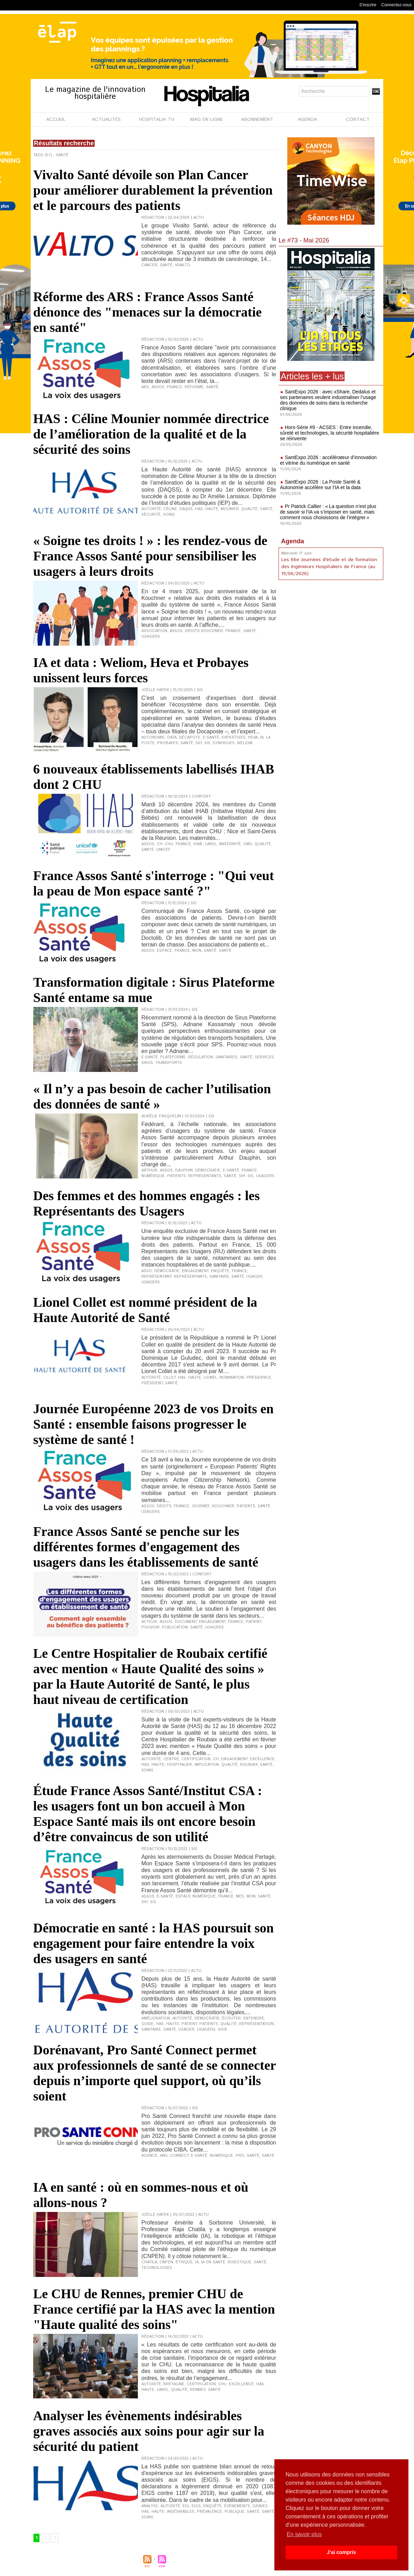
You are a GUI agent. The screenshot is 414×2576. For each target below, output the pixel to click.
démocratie (207, 1170)
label (211, 844)
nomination (232, 1377)
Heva (253, 737)
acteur (149, 1622)
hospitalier (179, 1765)
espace (164, 950)
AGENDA (307, 119)
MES (240, 1896)
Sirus (147, 1063)
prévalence (209, 2512)
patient (253, 1622)
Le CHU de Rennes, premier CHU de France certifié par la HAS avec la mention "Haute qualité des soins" (154, 2309)
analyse (149, 2506)
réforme (194, 387)
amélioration (155, 2018)
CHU (169, 844)
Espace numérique (196, 1896)
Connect (179, 2155)
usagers (150, 636)
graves (260, 2506)
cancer (149, 265)
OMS (247, 844)
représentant (156, 1276)
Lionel (210, 1377)
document (186, 1622)
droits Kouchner (204, 631)
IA (262, 737)
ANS (164, 2155)
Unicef (163, 849)
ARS (145, 387)
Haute (211, 509)
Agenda (292, 541)
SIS (207, 743)
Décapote (189, 737)
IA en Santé (213, 2262)
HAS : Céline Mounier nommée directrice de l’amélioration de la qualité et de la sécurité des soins (151, 434)
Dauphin (184, 1170)
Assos (157, 387)
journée (201, 1506)
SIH (198, 743)
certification (196, 1759)
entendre (253, 2018)
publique (234, 2512)
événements (237, 2506)
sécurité (151, 514)
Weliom (244, 743)
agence (149, 2155)
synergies (224, 743)
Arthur (149, 1170)
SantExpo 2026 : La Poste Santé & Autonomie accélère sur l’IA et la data (320, 484)
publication (175, 1627)
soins (169, 514)
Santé (166, 265)
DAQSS (186, 509)
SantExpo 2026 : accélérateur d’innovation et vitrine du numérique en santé (328, 460)
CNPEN (166, 2262)
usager (254, 1276)
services (264, 1057)
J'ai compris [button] (341, 2552)
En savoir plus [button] (304, 2534)
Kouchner (223, 1506)
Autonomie (153, 737)
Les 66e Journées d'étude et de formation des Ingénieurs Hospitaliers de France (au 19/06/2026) (329, 566)
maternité (230, 844)
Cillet (169, 1377)
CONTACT (358, 119)
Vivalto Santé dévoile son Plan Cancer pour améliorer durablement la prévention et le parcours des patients (153, 190)
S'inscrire (367, 4)
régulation (200, 1057)
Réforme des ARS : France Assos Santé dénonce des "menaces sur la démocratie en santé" (147, 312)
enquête (220, 1271)
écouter (231, 2018)
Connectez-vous (396, 4)
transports (168, 1063)
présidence (258, 1377)
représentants (204, 1176)
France (174, 387)
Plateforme (173, 1057)
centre (171, 1759)
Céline (170, 509)
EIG (186, 2506)
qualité (249, 509)
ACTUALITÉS (106, 119)
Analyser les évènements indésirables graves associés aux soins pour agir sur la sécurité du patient (148, 2431)
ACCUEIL (56, 119)
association (154, 631)
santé (210, 950)
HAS (199, 509)
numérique (153, 1176)
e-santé (211, 737)
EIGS (196, 2506)
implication (206, 1765)
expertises (233, 737)
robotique (239, 2262)
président (152, 1383)
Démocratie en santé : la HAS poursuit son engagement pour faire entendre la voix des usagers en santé (153, 1943)
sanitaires (226, 1057)
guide (147, 2024)
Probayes (167, 743)
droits (164, 1506)
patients (176, 1176)
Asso (146, 1271)
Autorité (151, 509)
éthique (184, 2262)
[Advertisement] (331, 639)
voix (222, 2029)
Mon (196, 950)
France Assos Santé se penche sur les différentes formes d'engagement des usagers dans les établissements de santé (145, 1546)
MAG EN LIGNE (206, 119)
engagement (195, 1271)
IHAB (197, 844)
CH (159, 844)
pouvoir (150, 1627)
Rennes (198, 2390)
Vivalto (182, 265)
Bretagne (173, 2384)
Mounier (230, 509)
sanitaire (219, 1276)
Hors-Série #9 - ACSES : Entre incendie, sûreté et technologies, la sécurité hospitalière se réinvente (329, 433)
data (172, 737)
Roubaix (249, 1765)
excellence (262, 1759)
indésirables (180, 2512)
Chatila (149, 2262)
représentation (256, 2024)
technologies (156, 2268)
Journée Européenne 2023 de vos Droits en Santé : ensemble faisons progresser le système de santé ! (153, 1424)
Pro (240, 2155)
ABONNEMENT (257, 119)
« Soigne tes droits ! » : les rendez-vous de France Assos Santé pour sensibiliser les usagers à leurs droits (150, 556)
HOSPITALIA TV (156, 119)
